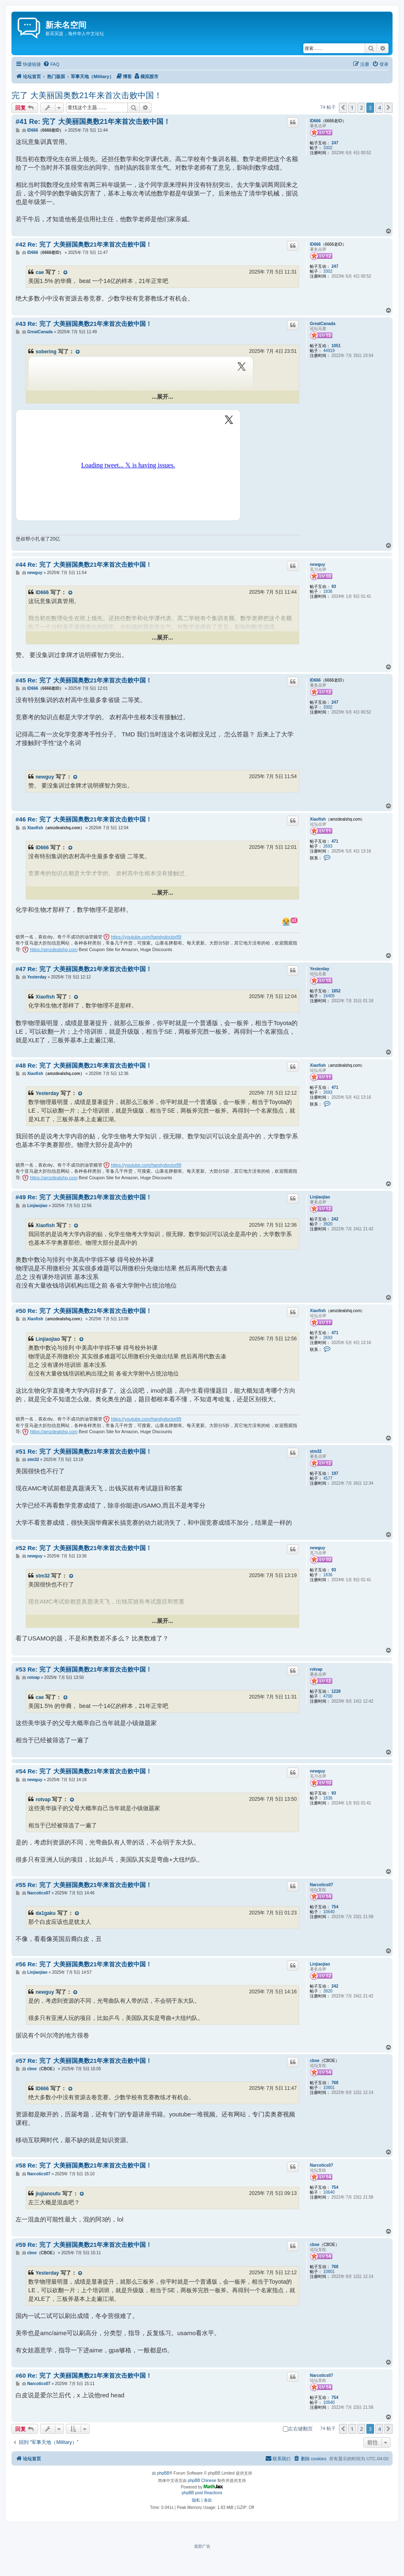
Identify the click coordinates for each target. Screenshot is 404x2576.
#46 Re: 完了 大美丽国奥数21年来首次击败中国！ (84, 819)
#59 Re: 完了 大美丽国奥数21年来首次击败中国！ (84, 2244)
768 (335, 2082)
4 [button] (379, 107)
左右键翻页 (298, 2429)
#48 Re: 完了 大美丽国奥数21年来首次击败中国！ (84, 1065)
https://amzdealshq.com (53, 949)
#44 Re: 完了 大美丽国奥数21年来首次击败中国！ (84, 564)
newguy (317, 564)
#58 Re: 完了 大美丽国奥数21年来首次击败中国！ (84, 2165)
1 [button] (352, 107)
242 (335, 1219)
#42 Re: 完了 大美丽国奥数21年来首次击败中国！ (84, 244)
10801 (329, 2087)
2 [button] (361, 107)
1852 (336, 991)
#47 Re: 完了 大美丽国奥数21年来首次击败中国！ (84, 968)
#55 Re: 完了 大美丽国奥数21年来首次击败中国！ (84, 1884)
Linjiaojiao (320, 1197)
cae (40, 272)
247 (335, 143)
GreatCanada (322, 323)
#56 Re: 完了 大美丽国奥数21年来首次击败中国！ (84, 1964)
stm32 (316, 1451)
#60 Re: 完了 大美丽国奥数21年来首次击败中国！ (84, 2375)
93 (334, 586)
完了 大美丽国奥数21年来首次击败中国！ (86, 95)
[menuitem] (51, 64)
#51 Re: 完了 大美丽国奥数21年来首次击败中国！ (84, 1451)
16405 (329, 996)
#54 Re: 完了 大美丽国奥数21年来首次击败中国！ (84, 1771)
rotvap (316, 1669)
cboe (314, 2060)
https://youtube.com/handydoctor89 (146, 936)
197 (335, 1473)
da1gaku (46, 1913)
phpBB (163, 2473)
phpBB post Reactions (202, 2493)
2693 (327, 846)
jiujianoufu (48, 2194)
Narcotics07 (321, 1885)
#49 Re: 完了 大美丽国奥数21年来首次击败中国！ (84, 1197)
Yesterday (319, 969)
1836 (327, 591)
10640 (329, 1912)
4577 (327, 1478)
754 (335, 1907)
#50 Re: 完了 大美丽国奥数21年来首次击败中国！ (84, 1310)
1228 (336, 1691)
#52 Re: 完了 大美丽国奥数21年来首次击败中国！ (84, 1547)
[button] (343, 107)
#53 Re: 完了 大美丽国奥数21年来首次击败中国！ (84, 1669)
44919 (329, 350)
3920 (327, 1224)
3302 (327, 148)
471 (335, 841)
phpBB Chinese (202, 2480)
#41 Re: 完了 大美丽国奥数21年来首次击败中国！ (93, 122)
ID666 (315, 121)
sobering (46, 352)
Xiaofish (318, 819)
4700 (327, 1696)
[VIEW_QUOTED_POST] (65, 272)
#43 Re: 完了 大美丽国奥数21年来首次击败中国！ (84, 323)
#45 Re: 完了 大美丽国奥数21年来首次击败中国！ (84, 680)
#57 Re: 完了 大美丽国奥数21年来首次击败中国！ (84, 2060)
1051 (336, 345)
